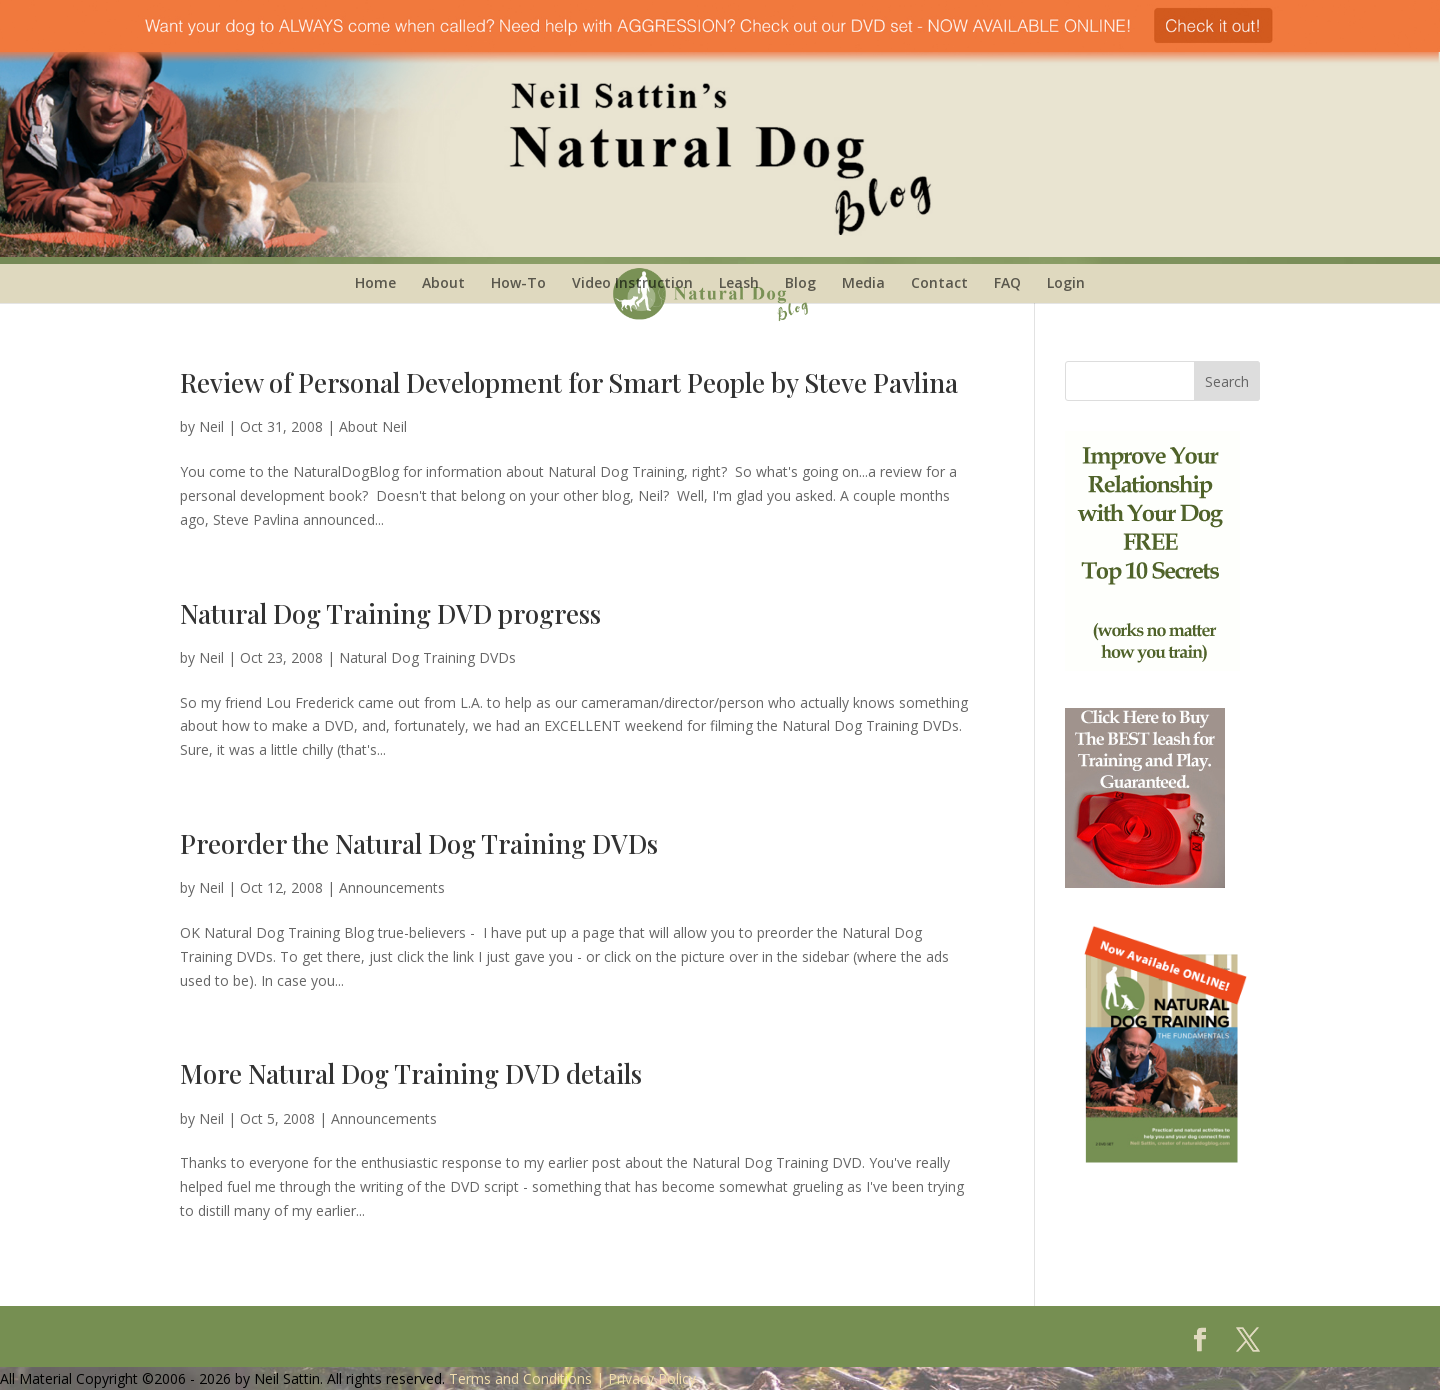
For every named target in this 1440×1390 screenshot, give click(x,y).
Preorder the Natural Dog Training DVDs (419, 843)
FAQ (1007, 282)
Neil (211, 426)
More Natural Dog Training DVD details (411, 1073)
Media (863, 282)
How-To (518, 282)
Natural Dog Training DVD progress (390, 613)
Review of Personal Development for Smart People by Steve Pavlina (569, 382)
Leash (739, 282)
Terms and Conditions (520, 1378)
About (443, 282)
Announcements (392, 887)
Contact (939, 282)
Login (1066, 282)
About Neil (373, 426)
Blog (800, 282)
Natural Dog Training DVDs (427, 657)
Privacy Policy (652, 1378)
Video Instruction (632, 282)
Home (375, 282)
